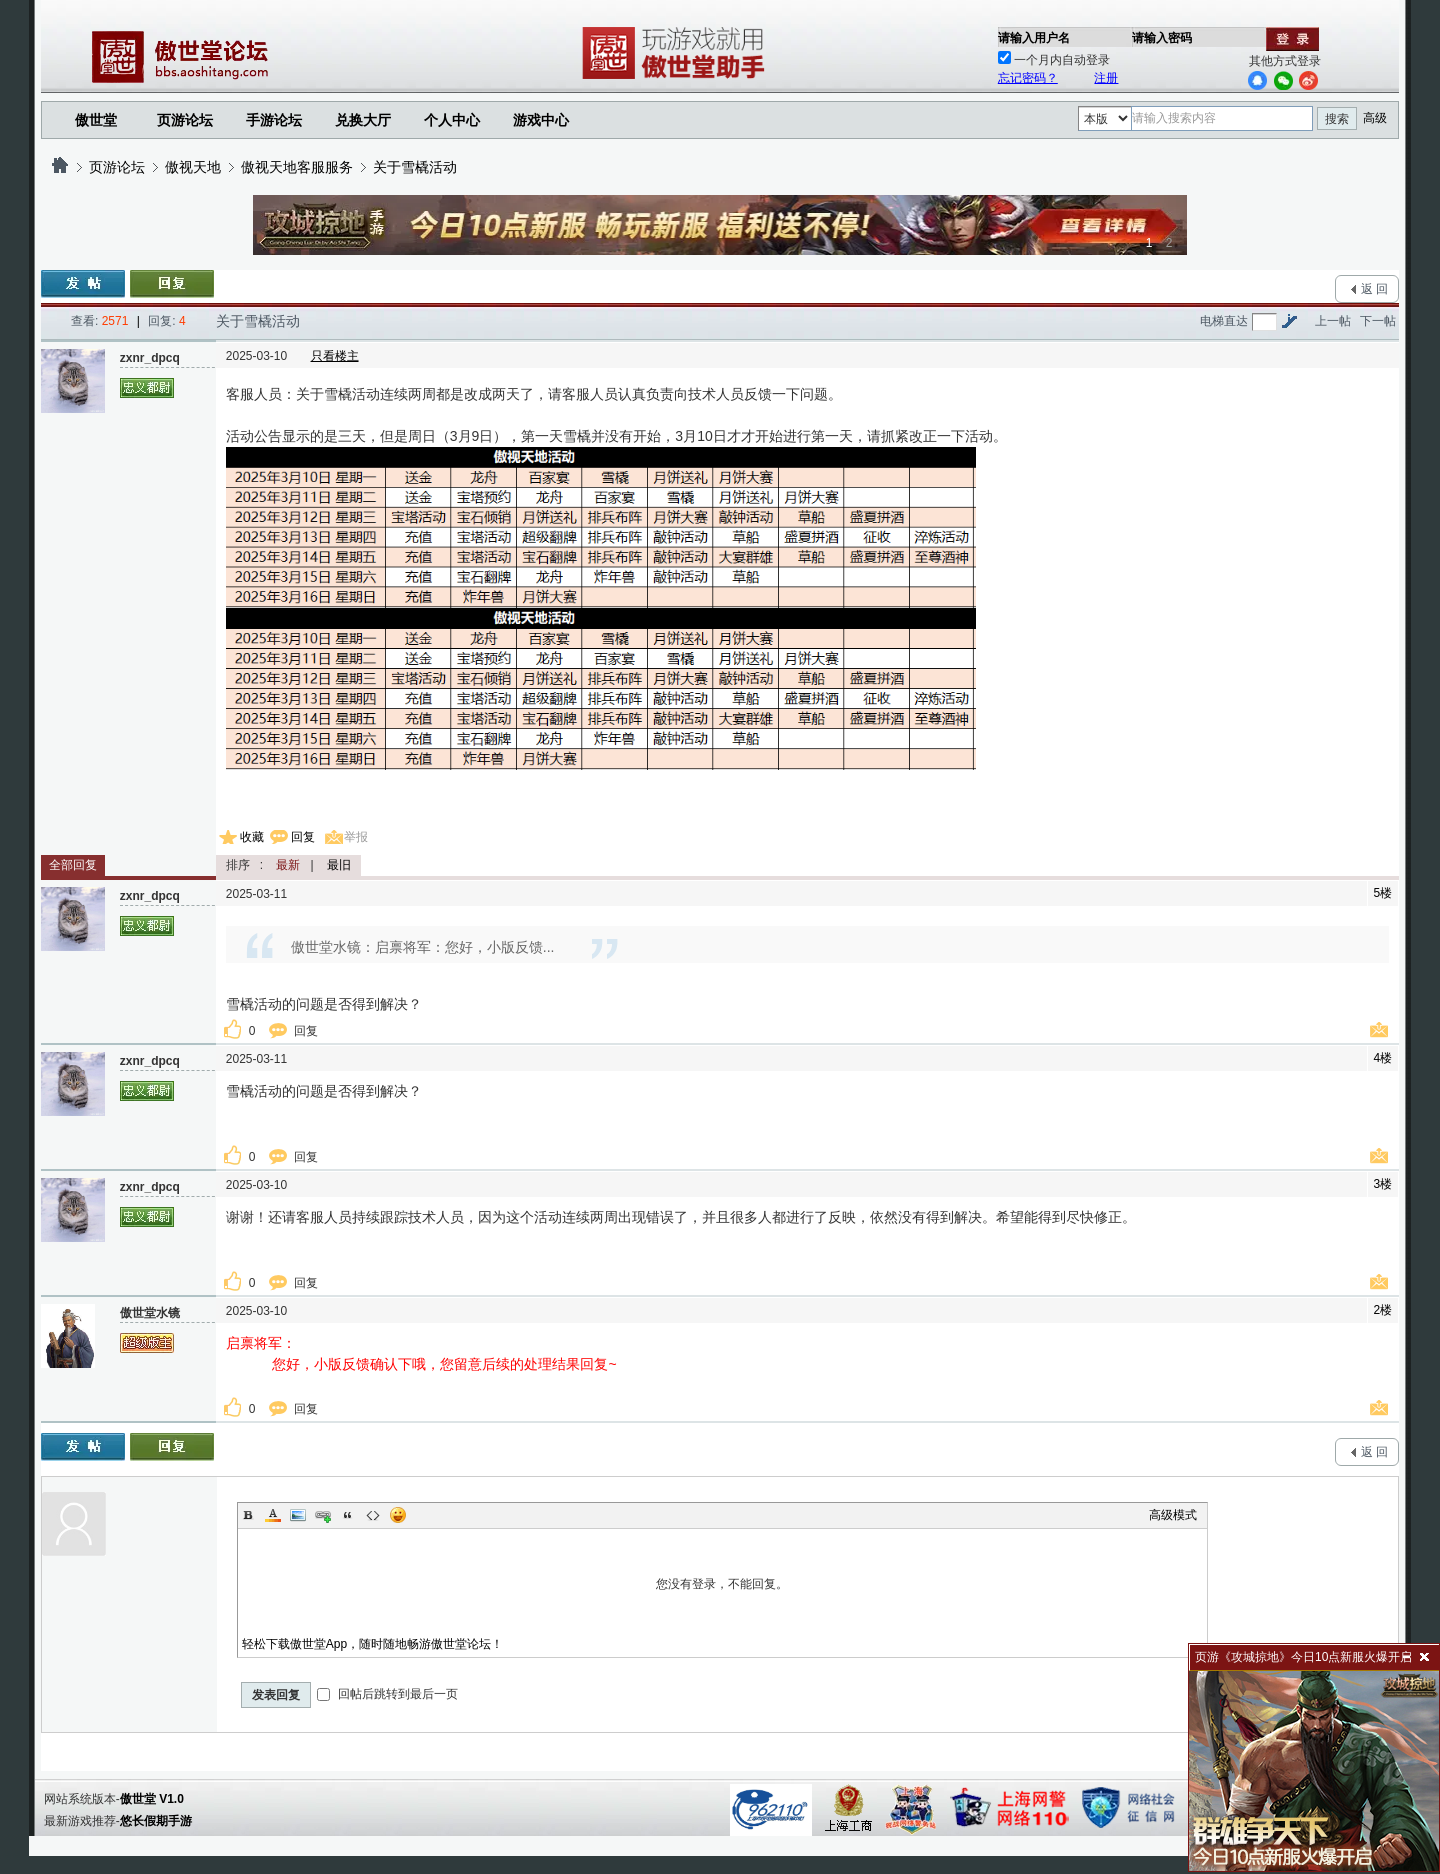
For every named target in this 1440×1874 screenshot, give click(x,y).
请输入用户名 (1034, 38)
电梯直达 (1224, 321)
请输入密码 (1162, 38)
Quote (348, 1515)
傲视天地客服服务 (297, 167)
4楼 (1383, 1058)
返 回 (1374, 289)
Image (298, 1515)
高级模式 (1173, 1515)
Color (273, 1515)
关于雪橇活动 (415, 167)
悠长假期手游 (156, 1821)
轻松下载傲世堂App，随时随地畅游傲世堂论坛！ (372, 1644)
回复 (303, 837)
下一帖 (1378, 321)
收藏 (252, 837)
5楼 (1383, 893)
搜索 (1337, 119)
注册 (1106, 78)
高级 (1375, 118)
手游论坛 (274, 120)
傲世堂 (96, 120)
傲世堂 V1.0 (152, 1799)
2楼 (1383, 1310)
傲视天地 (193, 167)
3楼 (1383, 1184)
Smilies (398, 1515)
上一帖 (1333, 321)
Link (323, 1515)
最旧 (339, 865)
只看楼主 (335, 356)
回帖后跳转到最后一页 (387, 1694)
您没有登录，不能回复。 (722, 1584)
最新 (288, 865)
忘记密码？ (1028, 78)
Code (373, 1515)
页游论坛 (185, 120)
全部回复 (73, 865)
